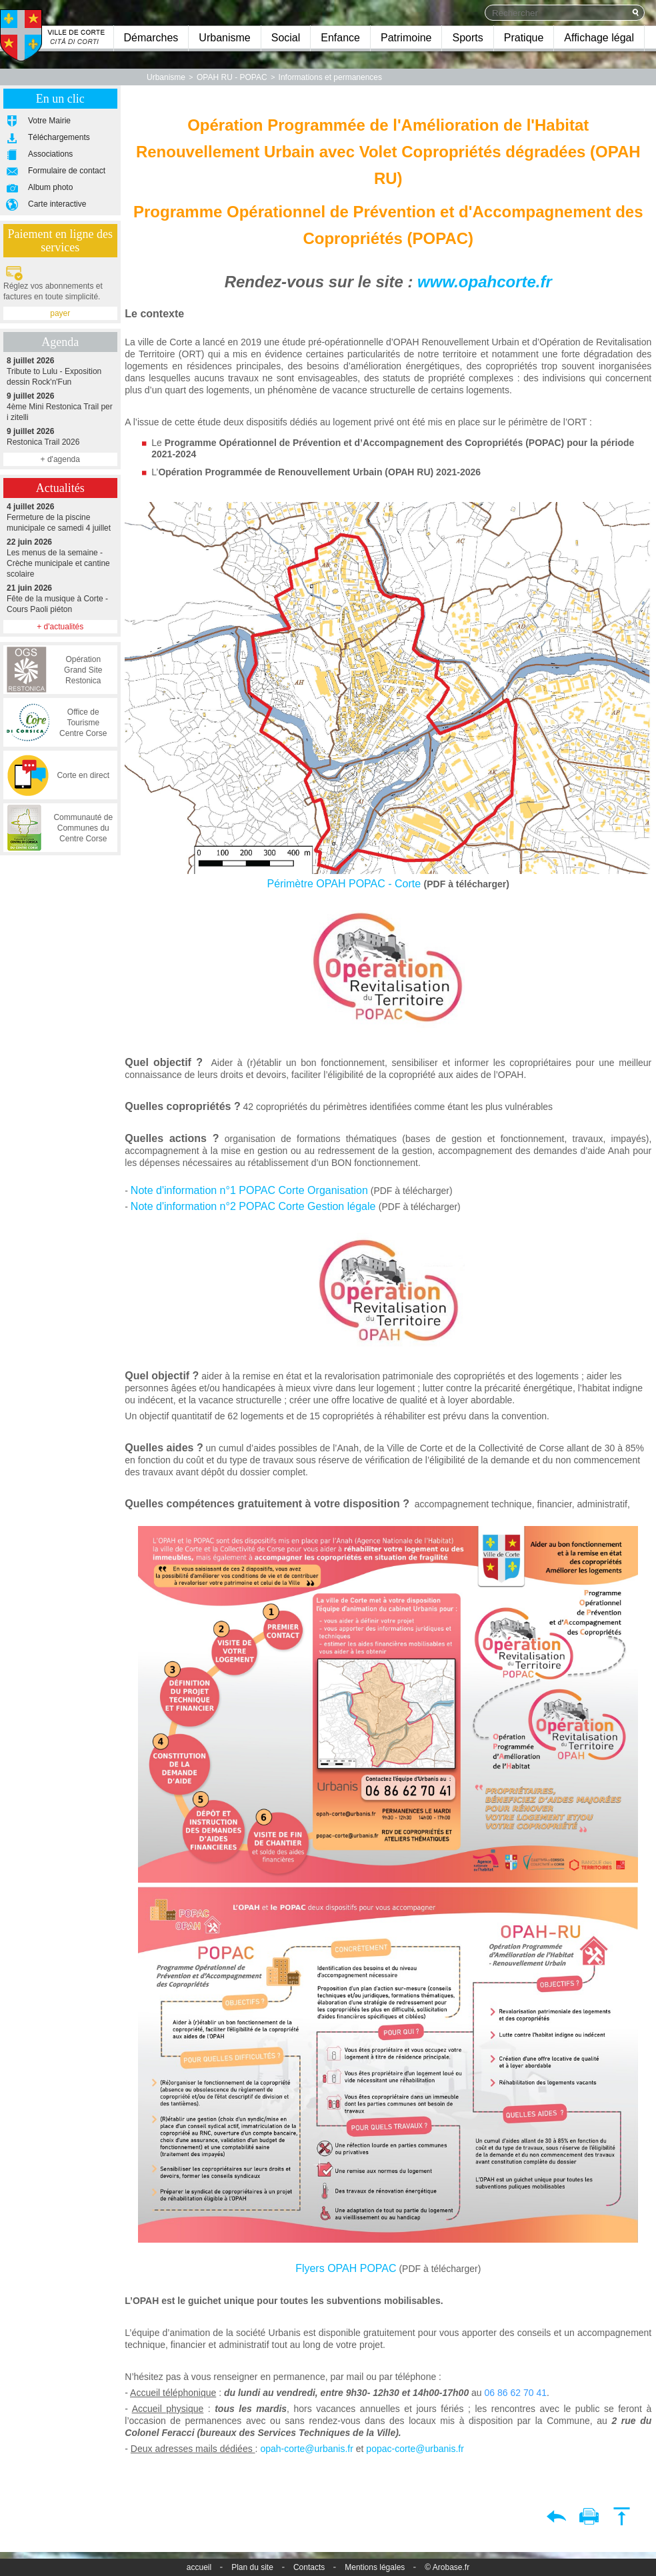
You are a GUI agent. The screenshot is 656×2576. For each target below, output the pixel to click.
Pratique (524, 37)
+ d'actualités (60, 626)
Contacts (309, 2567)
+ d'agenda (60, 459)
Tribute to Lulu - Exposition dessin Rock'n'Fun (60, 371)
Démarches (151, 37)
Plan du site (252, 2567)
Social (286, 37)
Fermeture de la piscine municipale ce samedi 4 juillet (60, 517)
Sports (467, 37)
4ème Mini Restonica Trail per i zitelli (60, 406)
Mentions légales (375, 2567)
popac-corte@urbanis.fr (415, 2448)
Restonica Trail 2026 (60, 436)
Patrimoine (406, 37)
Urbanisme (224, 37)
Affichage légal (599, 37)
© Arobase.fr (447, 2567)
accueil (199, 2567)
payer (60, 313)
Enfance (340, 37)
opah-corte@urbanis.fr (306, 2448)
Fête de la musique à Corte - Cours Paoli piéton (60, 598)
